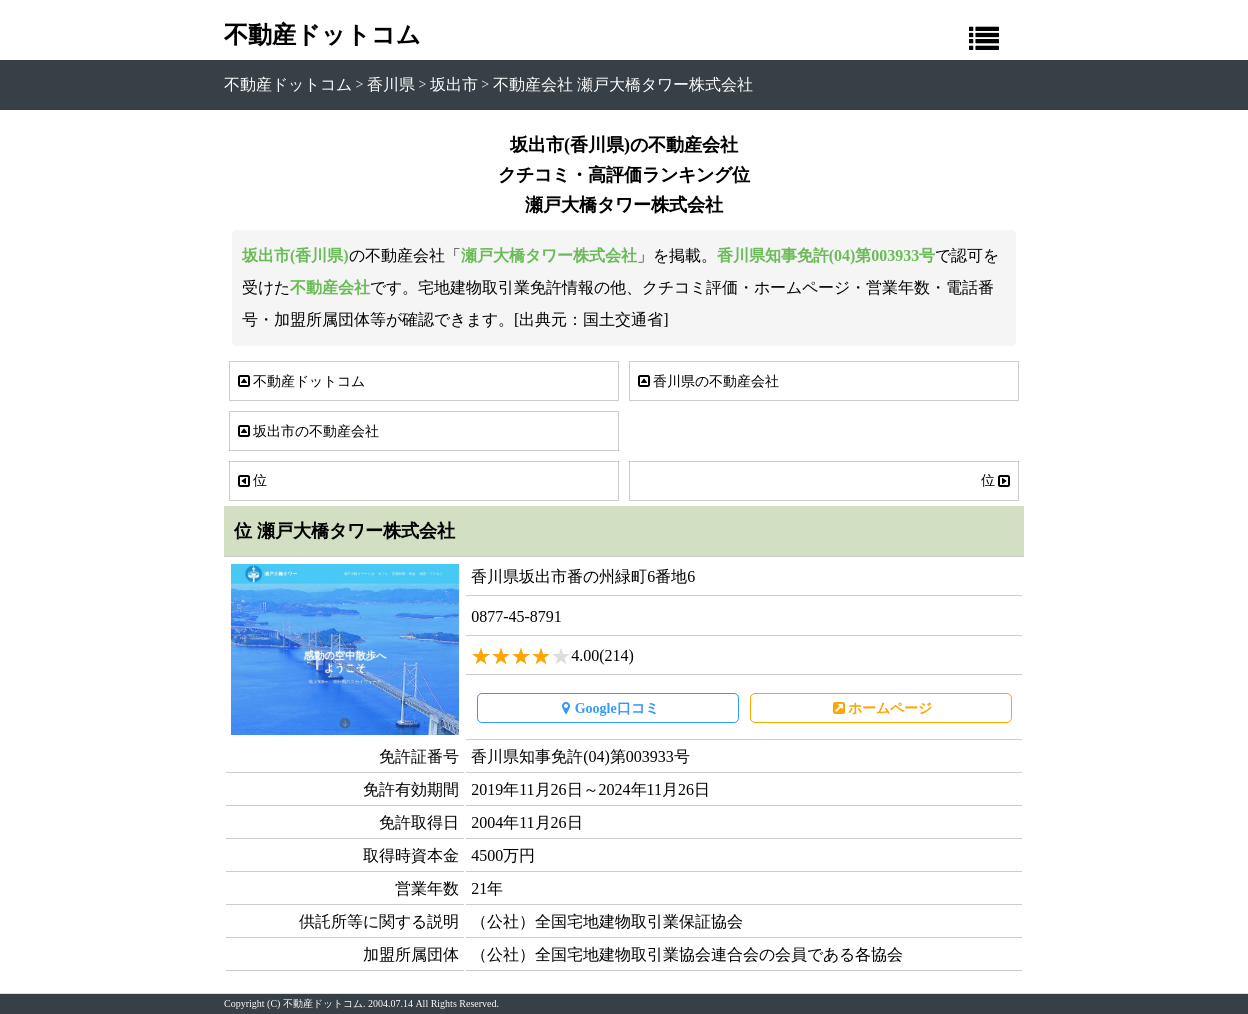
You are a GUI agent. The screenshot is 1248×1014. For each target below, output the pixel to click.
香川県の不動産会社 (707, 381)
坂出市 (454, 84)
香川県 (391, 84)
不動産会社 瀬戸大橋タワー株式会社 (623, 84)
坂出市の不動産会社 (307, 431)
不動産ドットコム (322, 35)
